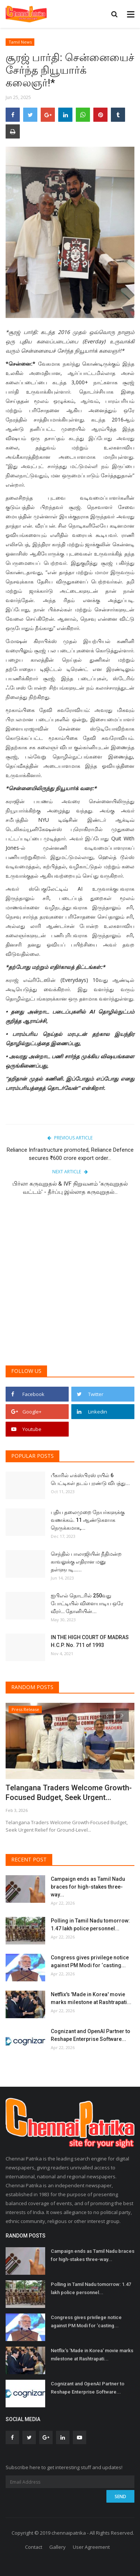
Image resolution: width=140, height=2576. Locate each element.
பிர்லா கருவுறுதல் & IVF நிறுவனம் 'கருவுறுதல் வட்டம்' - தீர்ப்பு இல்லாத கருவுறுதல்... (70, 1187)
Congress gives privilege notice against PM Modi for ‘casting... (90, 1961)
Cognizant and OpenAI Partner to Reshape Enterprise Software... (90, 2035)
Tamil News (20, 42)
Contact (33, 2547)
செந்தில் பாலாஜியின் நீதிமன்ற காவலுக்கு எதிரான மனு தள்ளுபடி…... (86, 1561)
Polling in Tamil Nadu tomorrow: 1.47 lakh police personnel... (90, 1924)
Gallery (57, 2547)
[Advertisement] (70, 1284)
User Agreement (91, 2547)
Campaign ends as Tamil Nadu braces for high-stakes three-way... (88, 1887)
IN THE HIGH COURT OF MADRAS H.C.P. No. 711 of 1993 (90, 1641)
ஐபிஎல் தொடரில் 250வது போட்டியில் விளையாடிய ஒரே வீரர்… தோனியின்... (87, 1603)
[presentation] (106, 1715)
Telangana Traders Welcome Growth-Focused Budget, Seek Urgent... (69, 1792)
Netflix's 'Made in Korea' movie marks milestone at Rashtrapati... (91, 1998)
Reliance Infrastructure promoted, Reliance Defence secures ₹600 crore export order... (70, 1154)
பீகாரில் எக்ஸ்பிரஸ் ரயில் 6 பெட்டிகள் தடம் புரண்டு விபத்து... (90, 1479)
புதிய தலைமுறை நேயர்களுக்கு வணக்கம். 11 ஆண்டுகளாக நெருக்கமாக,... (88, 1520)
